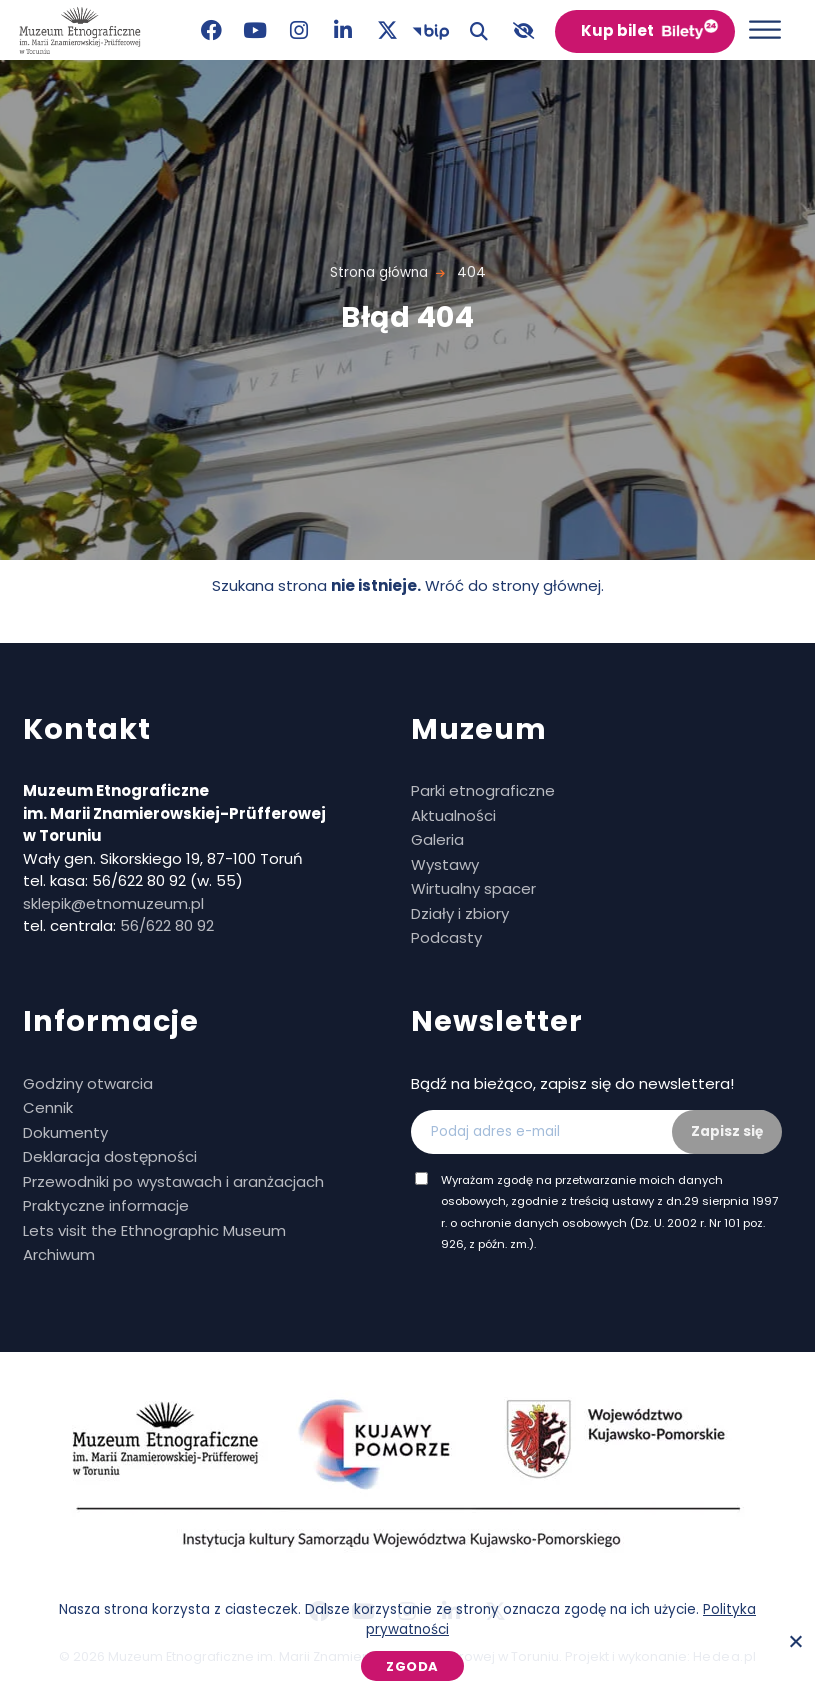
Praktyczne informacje (106, 1205)
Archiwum (59, 1254)
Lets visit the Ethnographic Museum (154, 1230)
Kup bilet (617, 30)
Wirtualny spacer (473, 888)
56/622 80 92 (167, 925)
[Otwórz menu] (765, 29)
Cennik (48, 1107)
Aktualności (453, 815)
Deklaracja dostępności (110, 1156)
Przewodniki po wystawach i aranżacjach (173, 1181)
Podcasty (446, 937)
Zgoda (412, 1666)
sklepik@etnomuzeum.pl (113, 903)
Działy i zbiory (460, 913)
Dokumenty (65, 1132)
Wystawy (445, 864)
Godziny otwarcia (88, 1083)
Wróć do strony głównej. (514, 585)
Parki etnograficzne (483, 790)
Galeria (437, 839)
